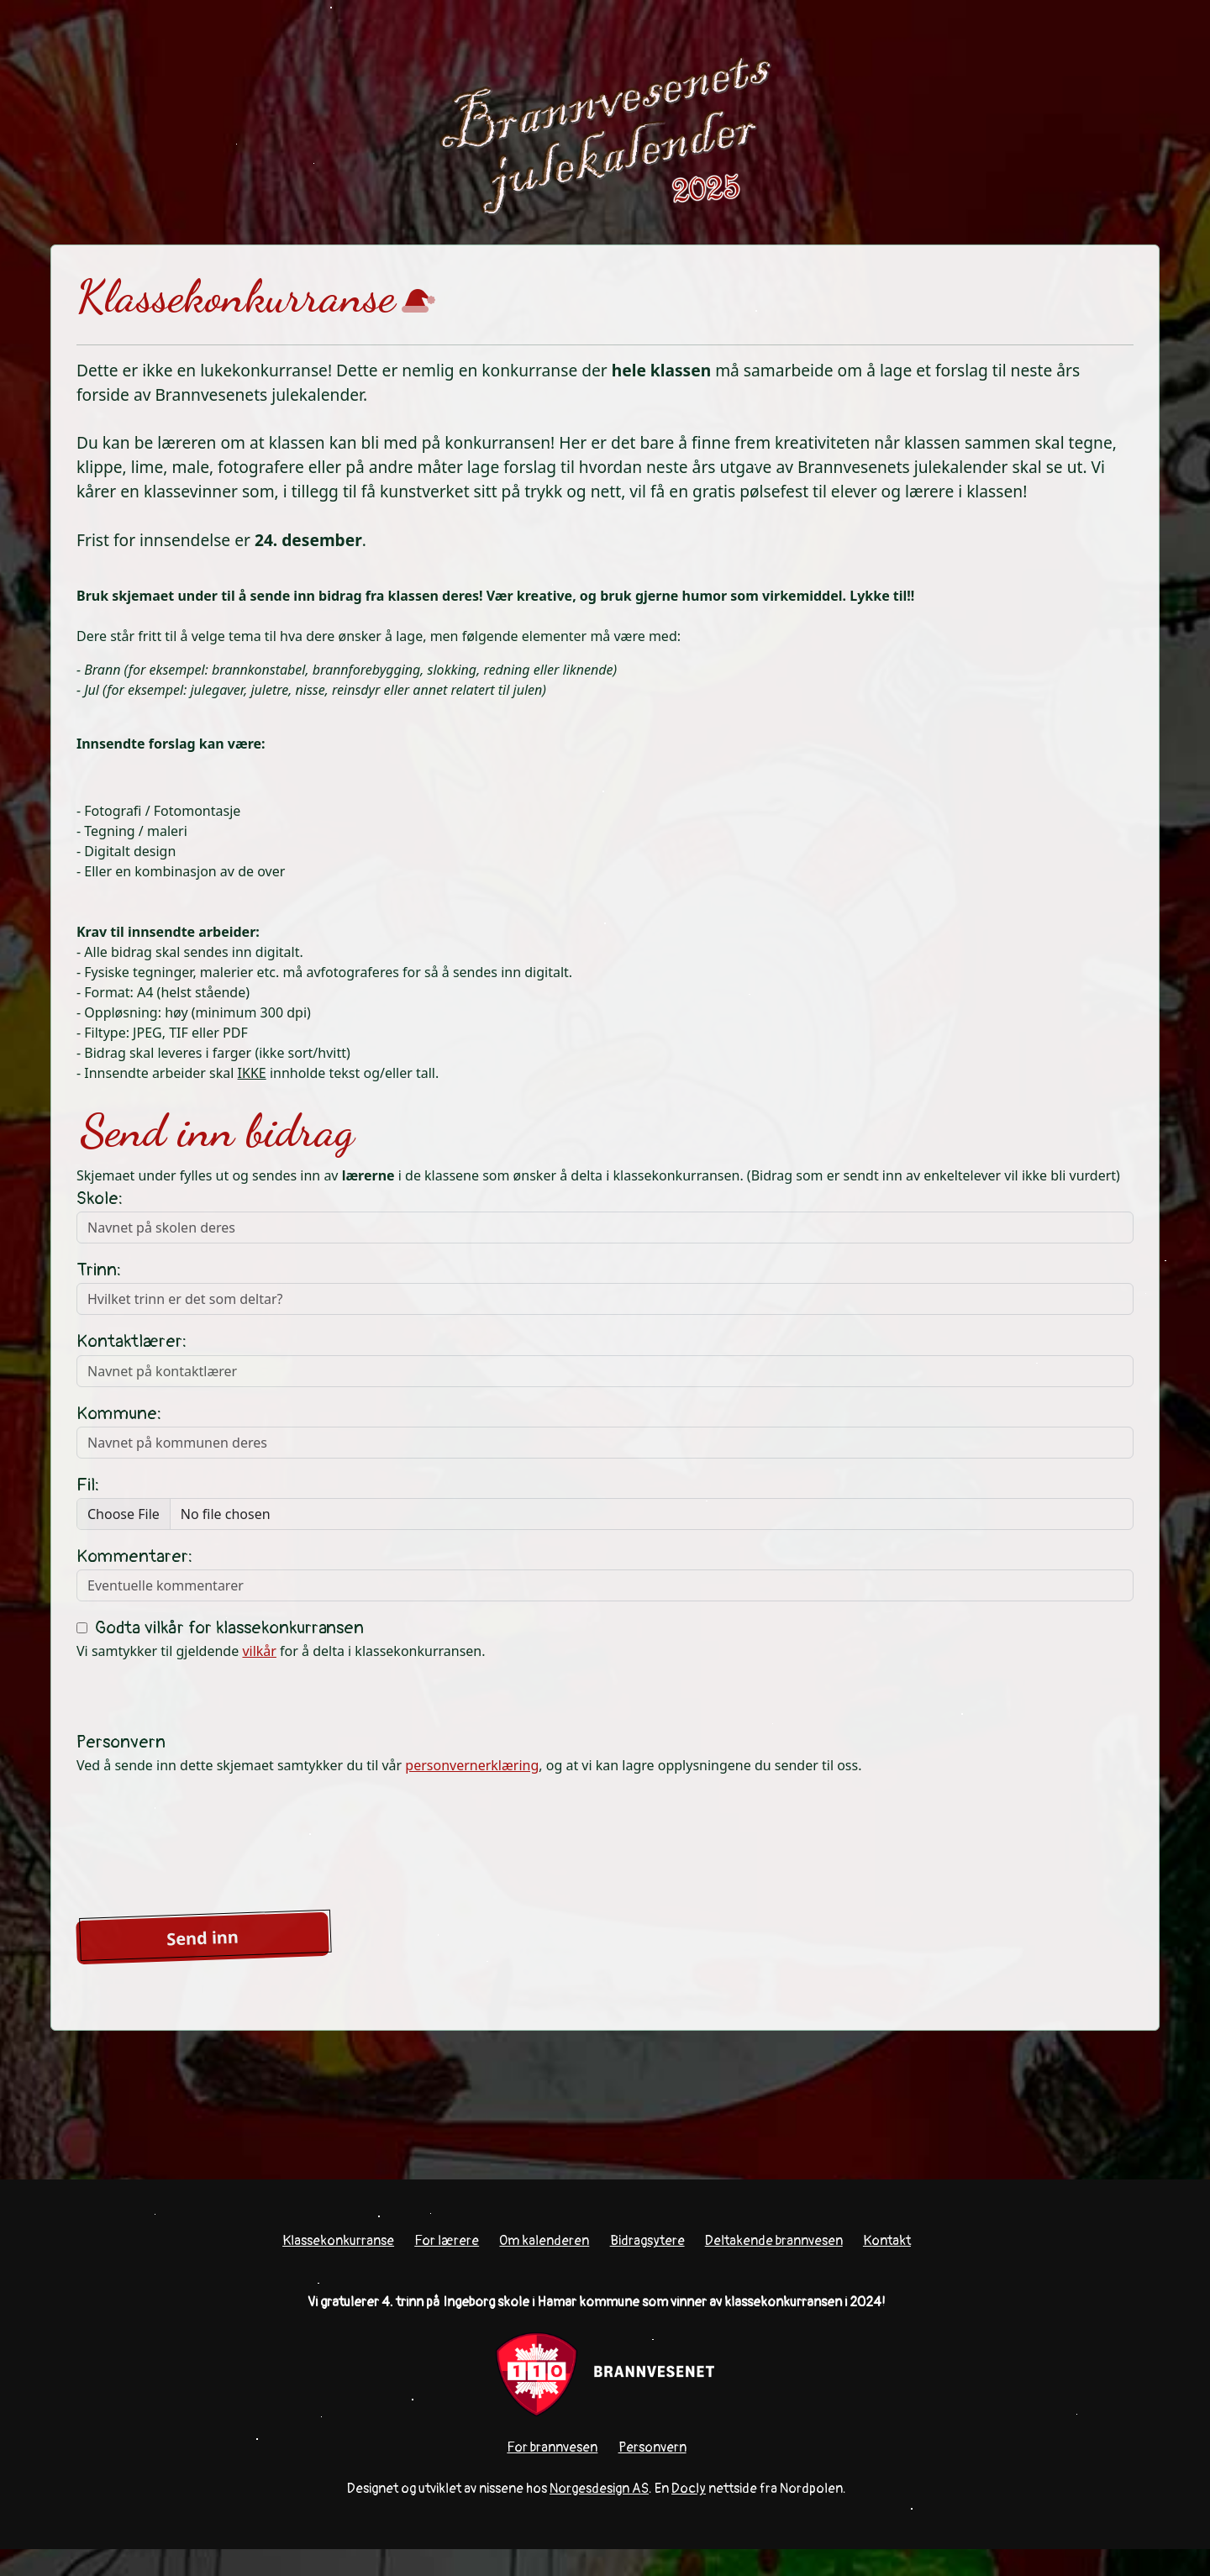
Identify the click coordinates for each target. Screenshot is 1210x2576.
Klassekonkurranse (338, 2240)
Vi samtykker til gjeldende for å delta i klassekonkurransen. (281, 1638)
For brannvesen (552, 2447)
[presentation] (204, 1841)
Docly (688, 2488)
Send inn (202, 1938)
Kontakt (887, 2240)
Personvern (652, 2447)
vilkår (259, 1651)
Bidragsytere (647, 2240)
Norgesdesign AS (599, 2488)
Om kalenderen (544, 2240)
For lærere (446, 2240)
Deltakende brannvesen (774, 2240)
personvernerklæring (472, 1765)
